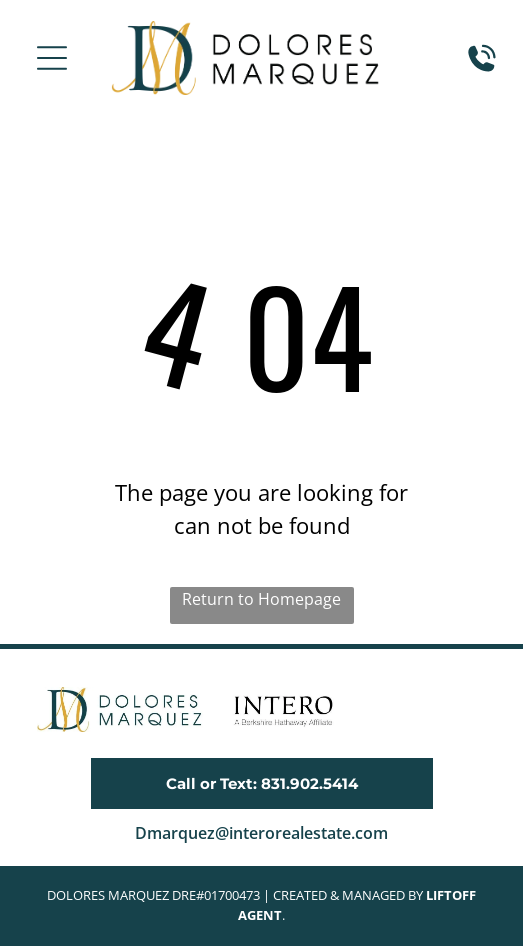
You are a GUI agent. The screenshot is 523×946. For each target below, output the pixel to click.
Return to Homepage (261, 599)
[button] (52, 58)
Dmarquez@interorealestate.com (261, 833)
